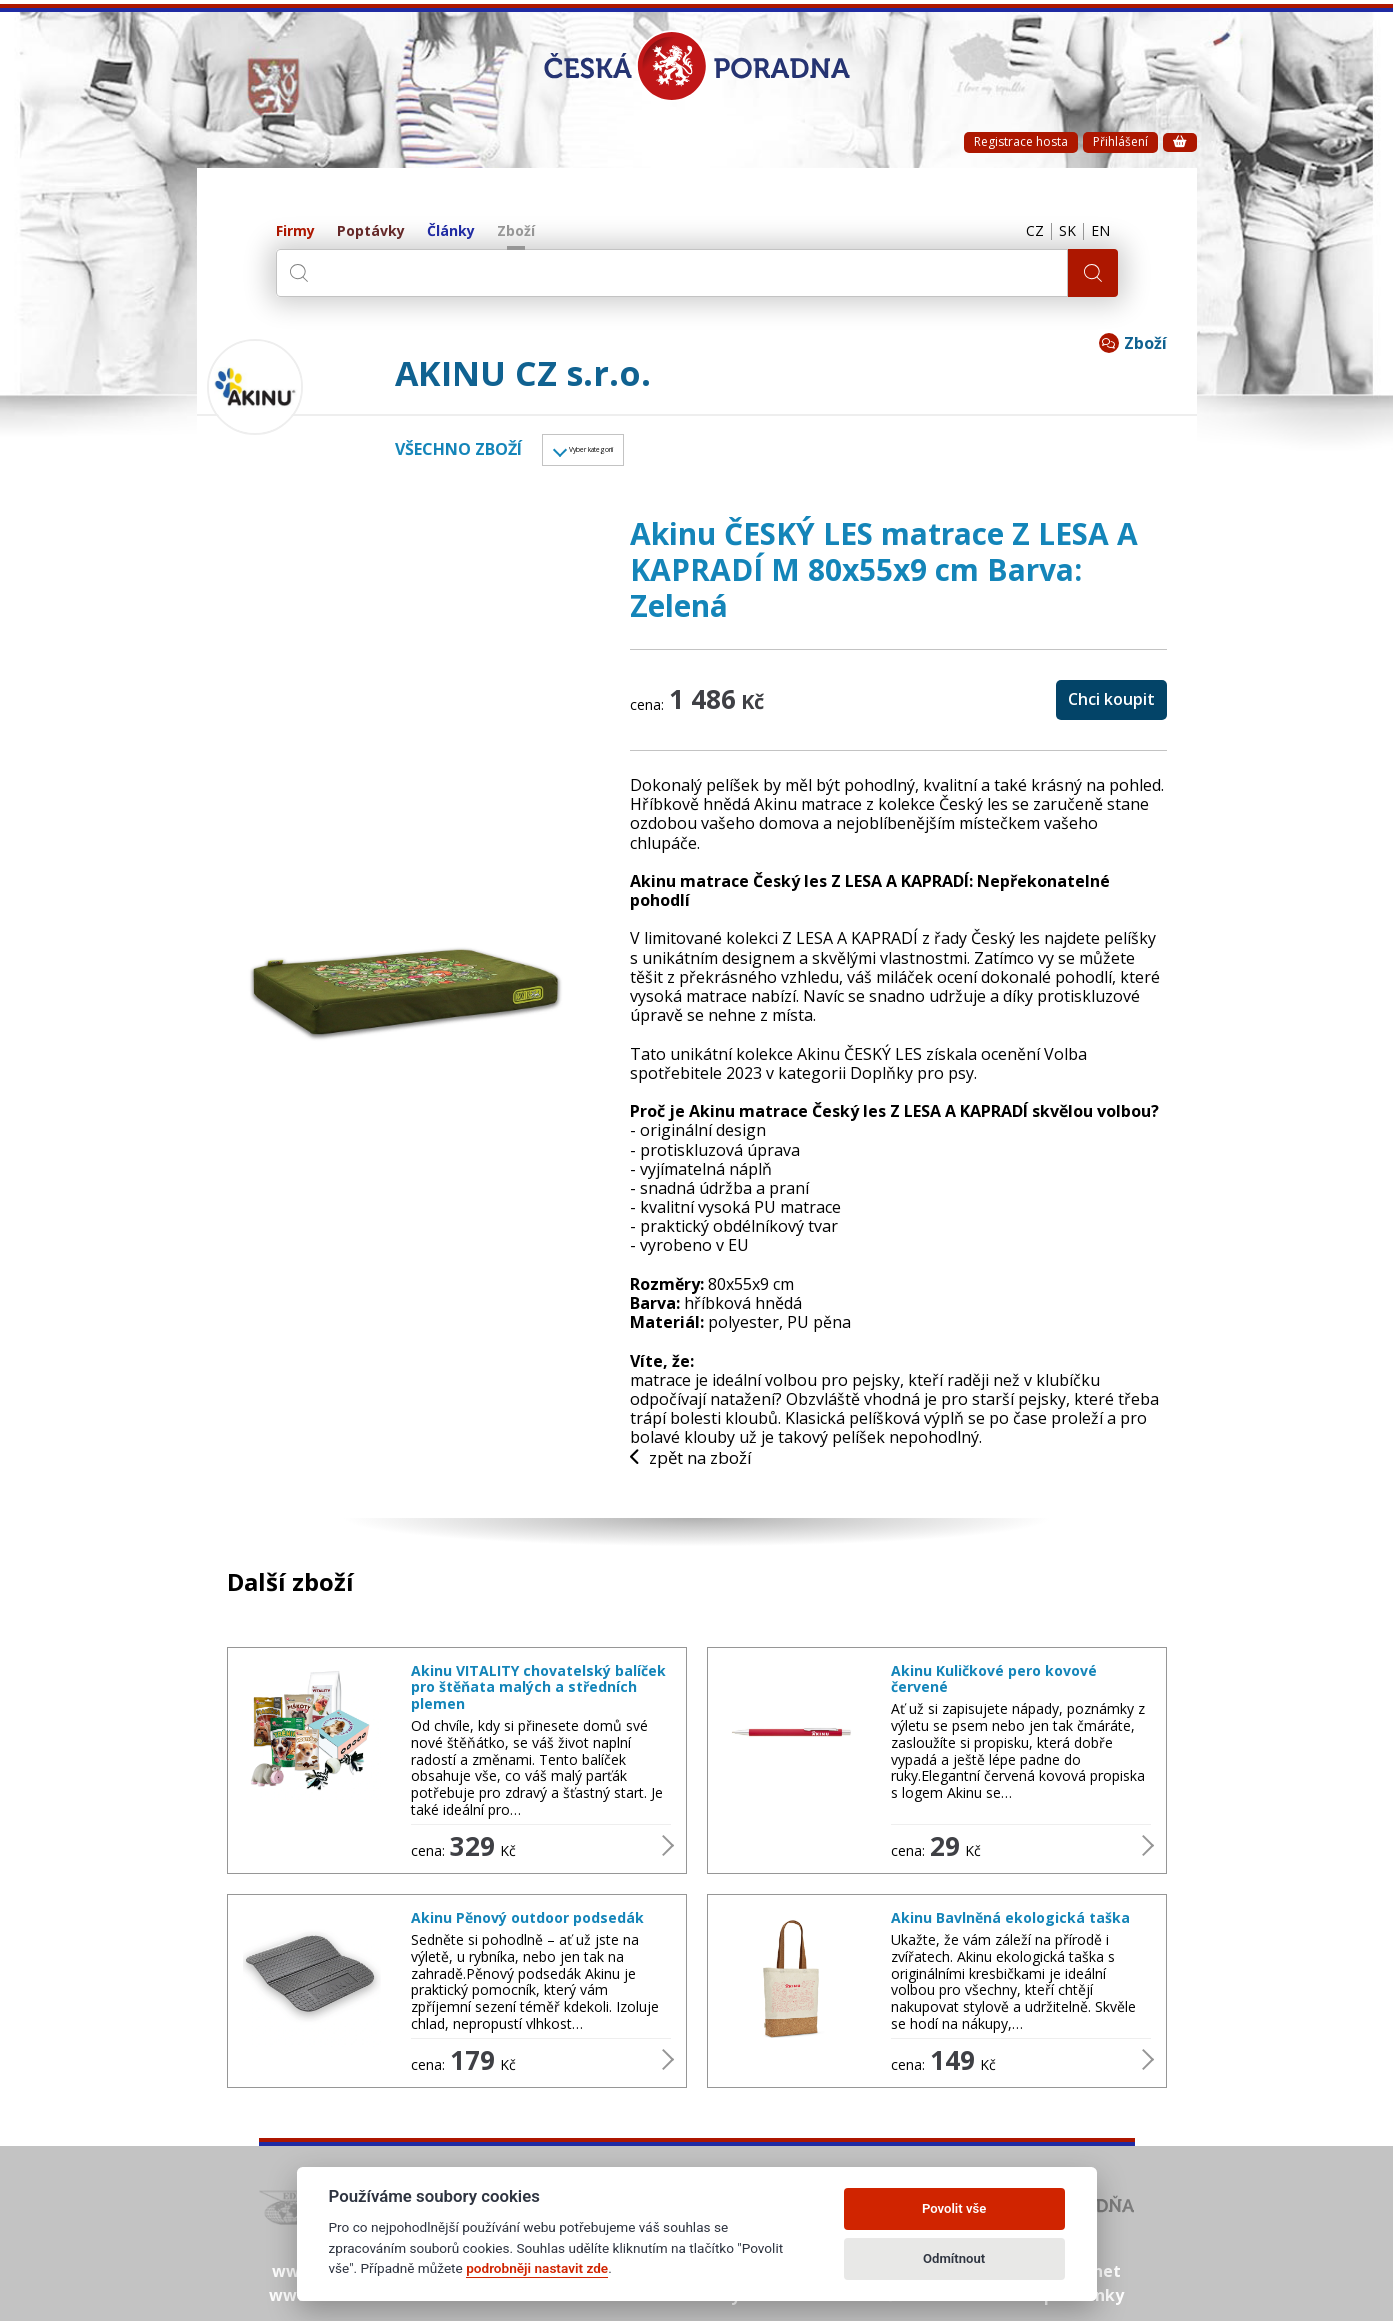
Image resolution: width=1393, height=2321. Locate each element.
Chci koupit (1111, 705)
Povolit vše (954, 2208)
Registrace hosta (1021, 141)
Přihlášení (1120, 141)
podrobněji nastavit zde (537, 2268)
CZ (1019, 232)
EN (1098, 232)
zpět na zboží (697, 1465)
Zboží (516, 231)
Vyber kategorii (624, 453)
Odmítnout (954, 2258)
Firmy (295, 231)
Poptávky (371, 231)
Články (451, 231)
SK (1058, 232)
